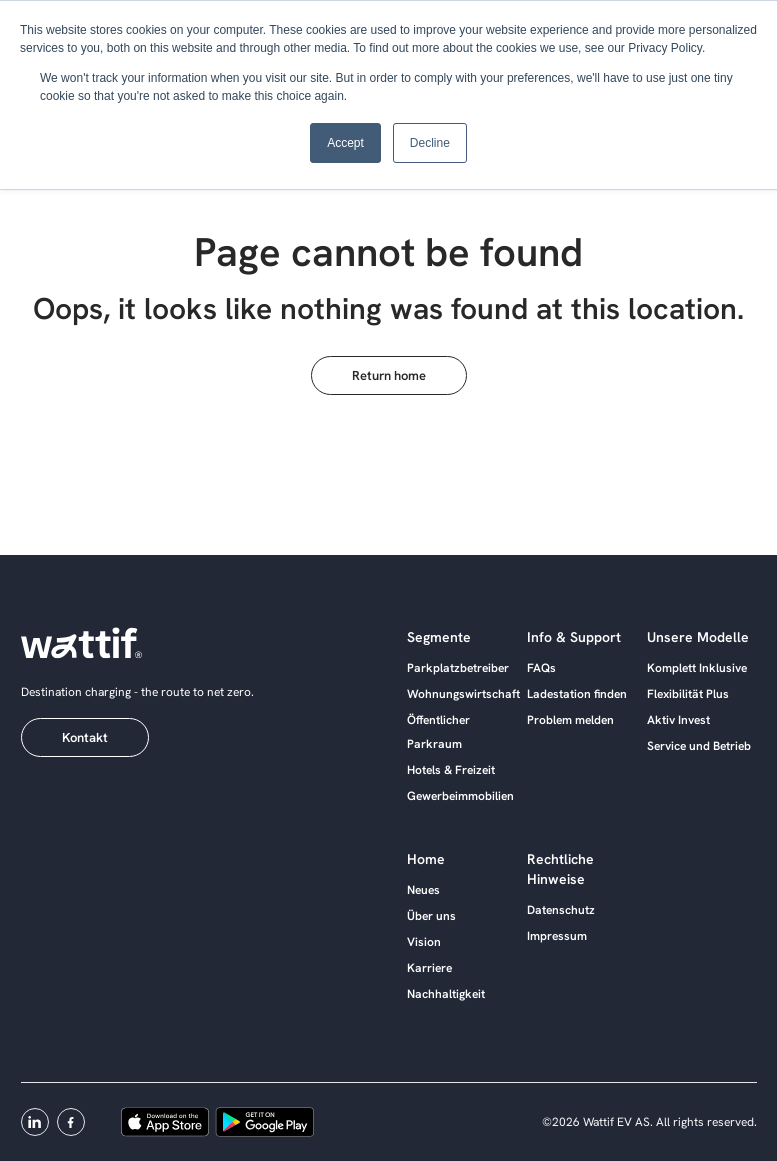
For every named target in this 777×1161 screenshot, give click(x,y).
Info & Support (574, 637)
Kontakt (85, 737)
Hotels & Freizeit (451, 770)
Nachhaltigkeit (446, 994)
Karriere (429, 968)
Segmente (439, 637)
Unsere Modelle (698, 637)
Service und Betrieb (699, 746)
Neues (423, 890)
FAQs (541, 668)
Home (426, 859)
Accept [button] (345, 143)
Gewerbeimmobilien (460, 796)
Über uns (431, 916)
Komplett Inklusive (697, 668)
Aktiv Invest (678, 720)
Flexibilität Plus (688, 694)
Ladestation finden (577, 694)
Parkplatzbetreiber (458, 668)
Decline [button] (430, 143)
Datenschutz (561, 910)
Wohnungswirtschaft (463, 694)
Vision (424, 942)
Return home (389, 375)
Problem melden (570, 720)
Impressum (557, 936)
